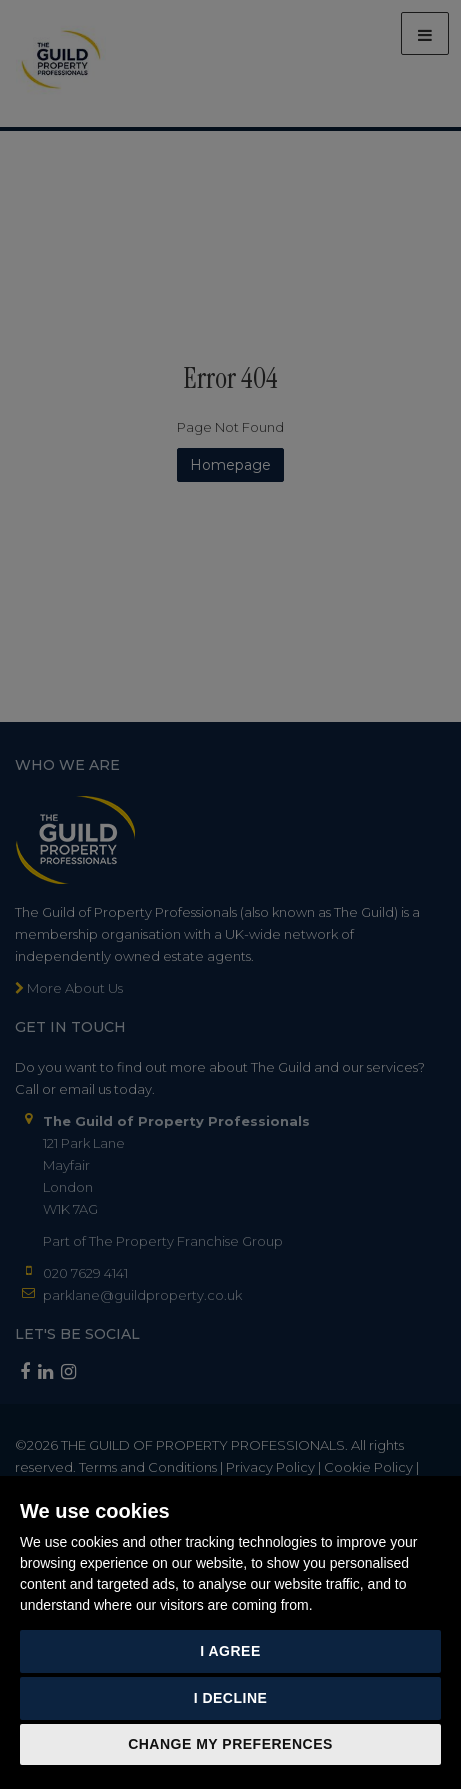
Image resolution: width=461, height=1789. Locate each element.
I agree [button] (230, 1651)
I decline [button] (231, 1698)
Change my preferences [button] (230, 1744)
